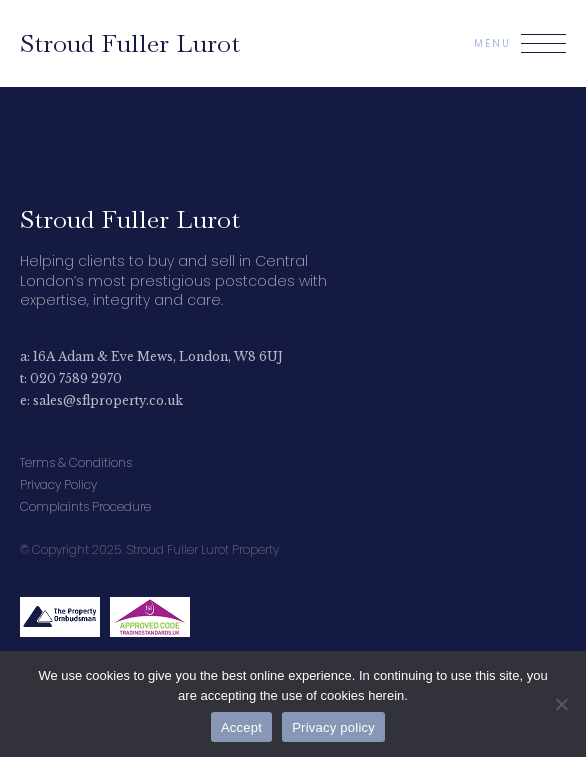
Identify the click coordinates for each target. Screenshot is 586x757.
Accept (241, 727)
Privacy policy (333, 727)
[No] (561, 704)
